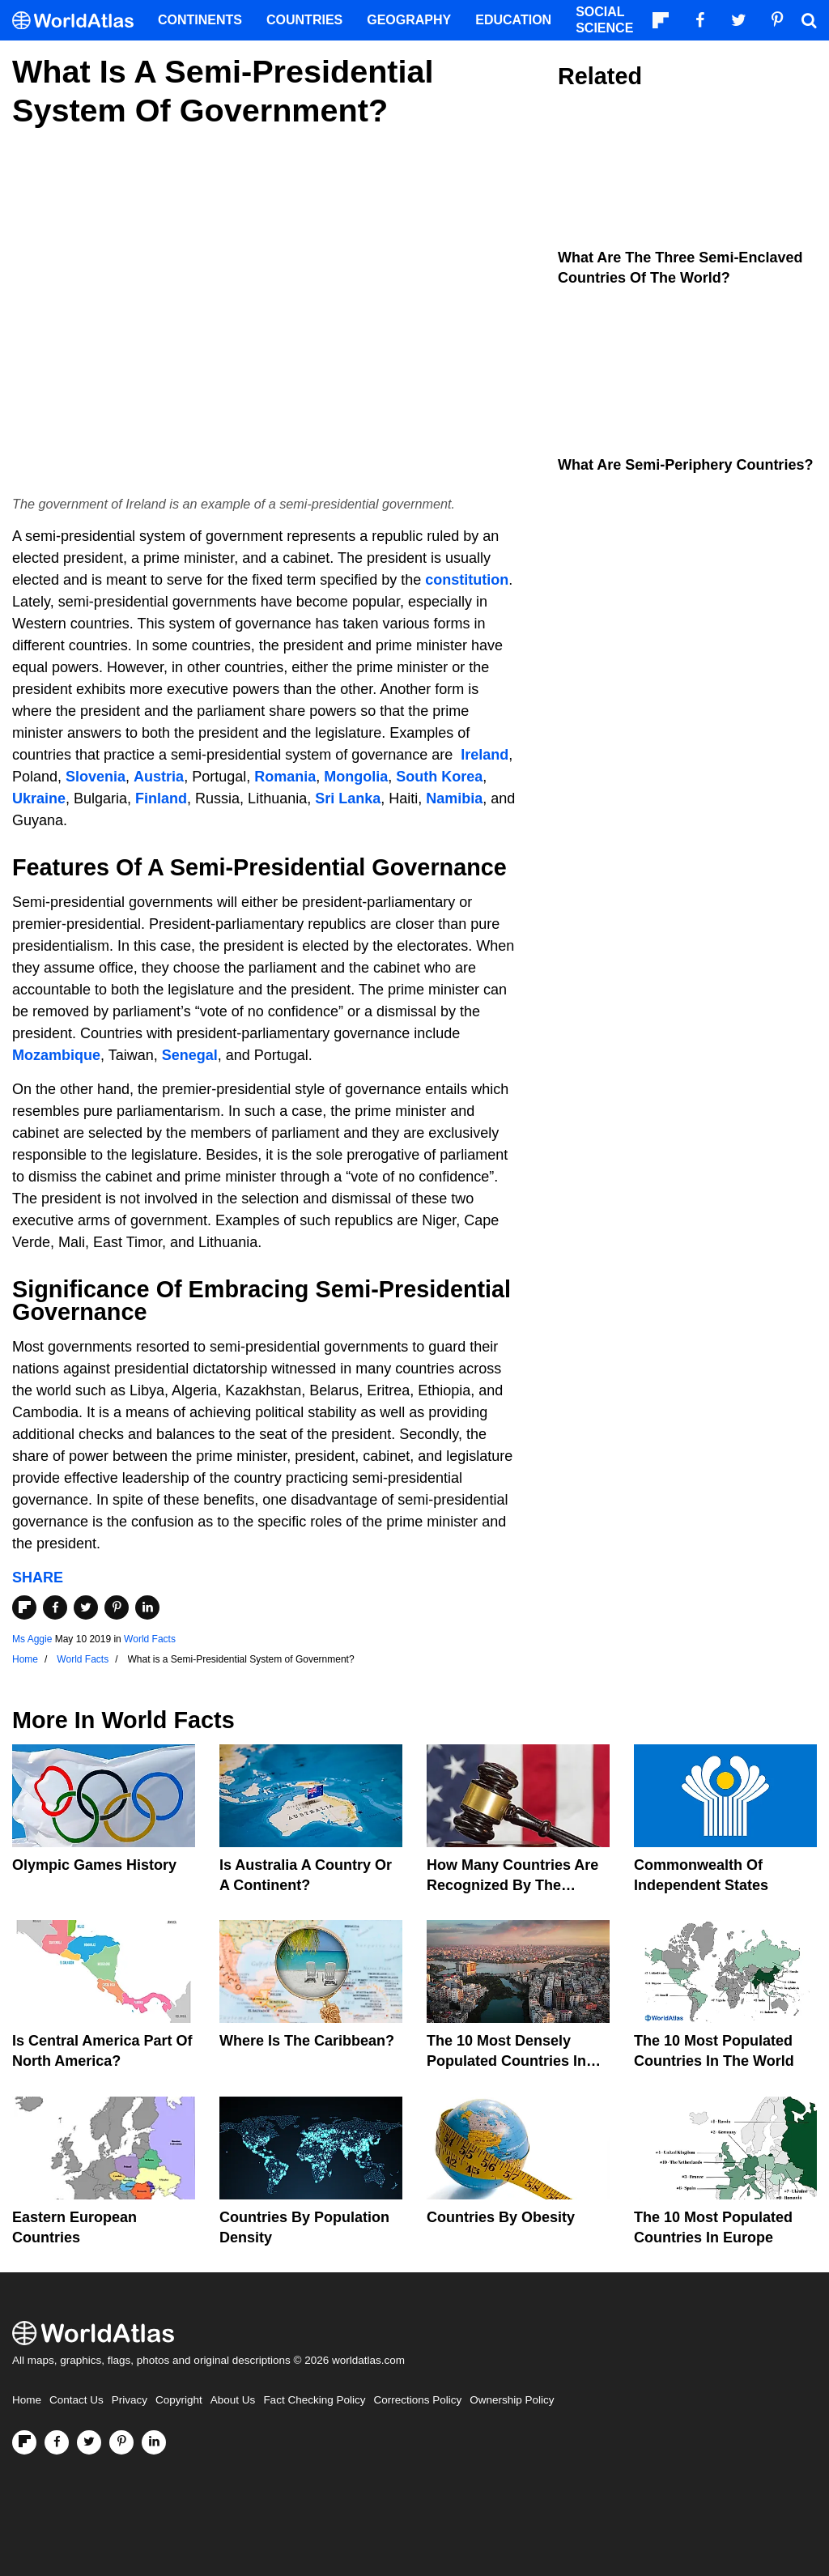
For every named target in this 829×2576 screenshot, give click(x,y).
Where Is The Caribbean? (306, 2041)
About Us (233, 2400)
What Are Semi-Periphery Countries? (685, 465)
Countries (304, 20)
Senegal (190, 1055)
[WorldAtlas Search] (809, 20)
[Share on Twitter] (86, 1607)
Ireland (484, 755)
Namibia (454, 798)
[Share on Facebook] (55, 1607)
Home (26, 2400)
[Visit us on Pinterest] (121, 2442)
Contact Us (76, 2400)
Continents (200, 20)
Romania (285, 777)
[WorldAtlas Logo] (79, 20)
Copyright (178, 2400)
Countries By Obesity (501, 2217)
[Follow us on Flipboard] (24, 2442)
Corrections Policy (417, 2400)
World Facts (150, 1639)
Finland (161, 798)
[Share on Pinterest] (116, 1607)
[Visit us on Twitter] (89, 2442)
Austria (159, 777)
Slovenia (95, 777)
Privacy (129, 2400)
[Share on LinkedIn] (147, 1607)
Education (513, 20)
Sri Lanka (347, 798)
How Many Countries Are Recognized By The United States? (512, 1885)
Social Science (604, 20)
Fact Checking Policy (314, 2400)
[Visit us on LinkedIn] (154, 2442)
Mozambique (56, 1055)
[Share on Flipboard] (24, 1607)
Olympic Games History (94, 1865)
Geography (409, 20)
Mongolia (356, 777)
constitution (466, 580)
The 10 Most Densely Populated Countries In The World (506, 2061)
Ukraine (39, 798)
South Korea (439, 777)
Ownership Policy (512, 2400)
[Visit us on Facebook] (57, 2442)
